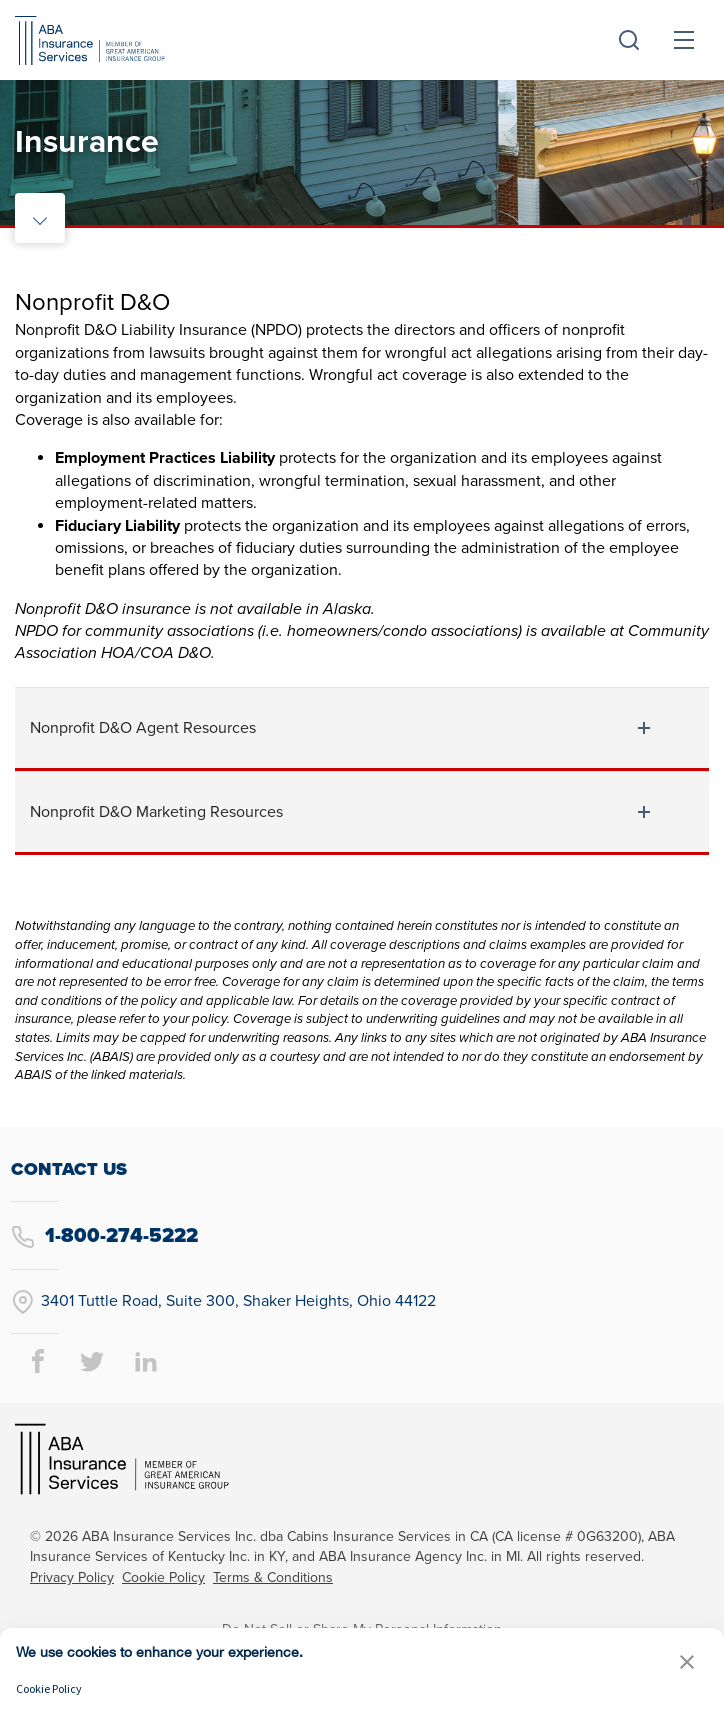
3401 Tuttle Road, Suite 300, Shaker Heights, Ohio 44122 (223, 1302)
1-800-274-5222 (104, 1236)
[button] (687, 1661)
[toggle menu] (684, 40)
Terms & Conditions (273, 1577)
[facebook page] (38, 1361)
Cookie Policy (163, 1577)
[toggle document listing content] (644, 728)
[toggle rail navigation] (40, 218)
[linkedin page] (146, 1361)
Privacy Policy (72, 1577)
